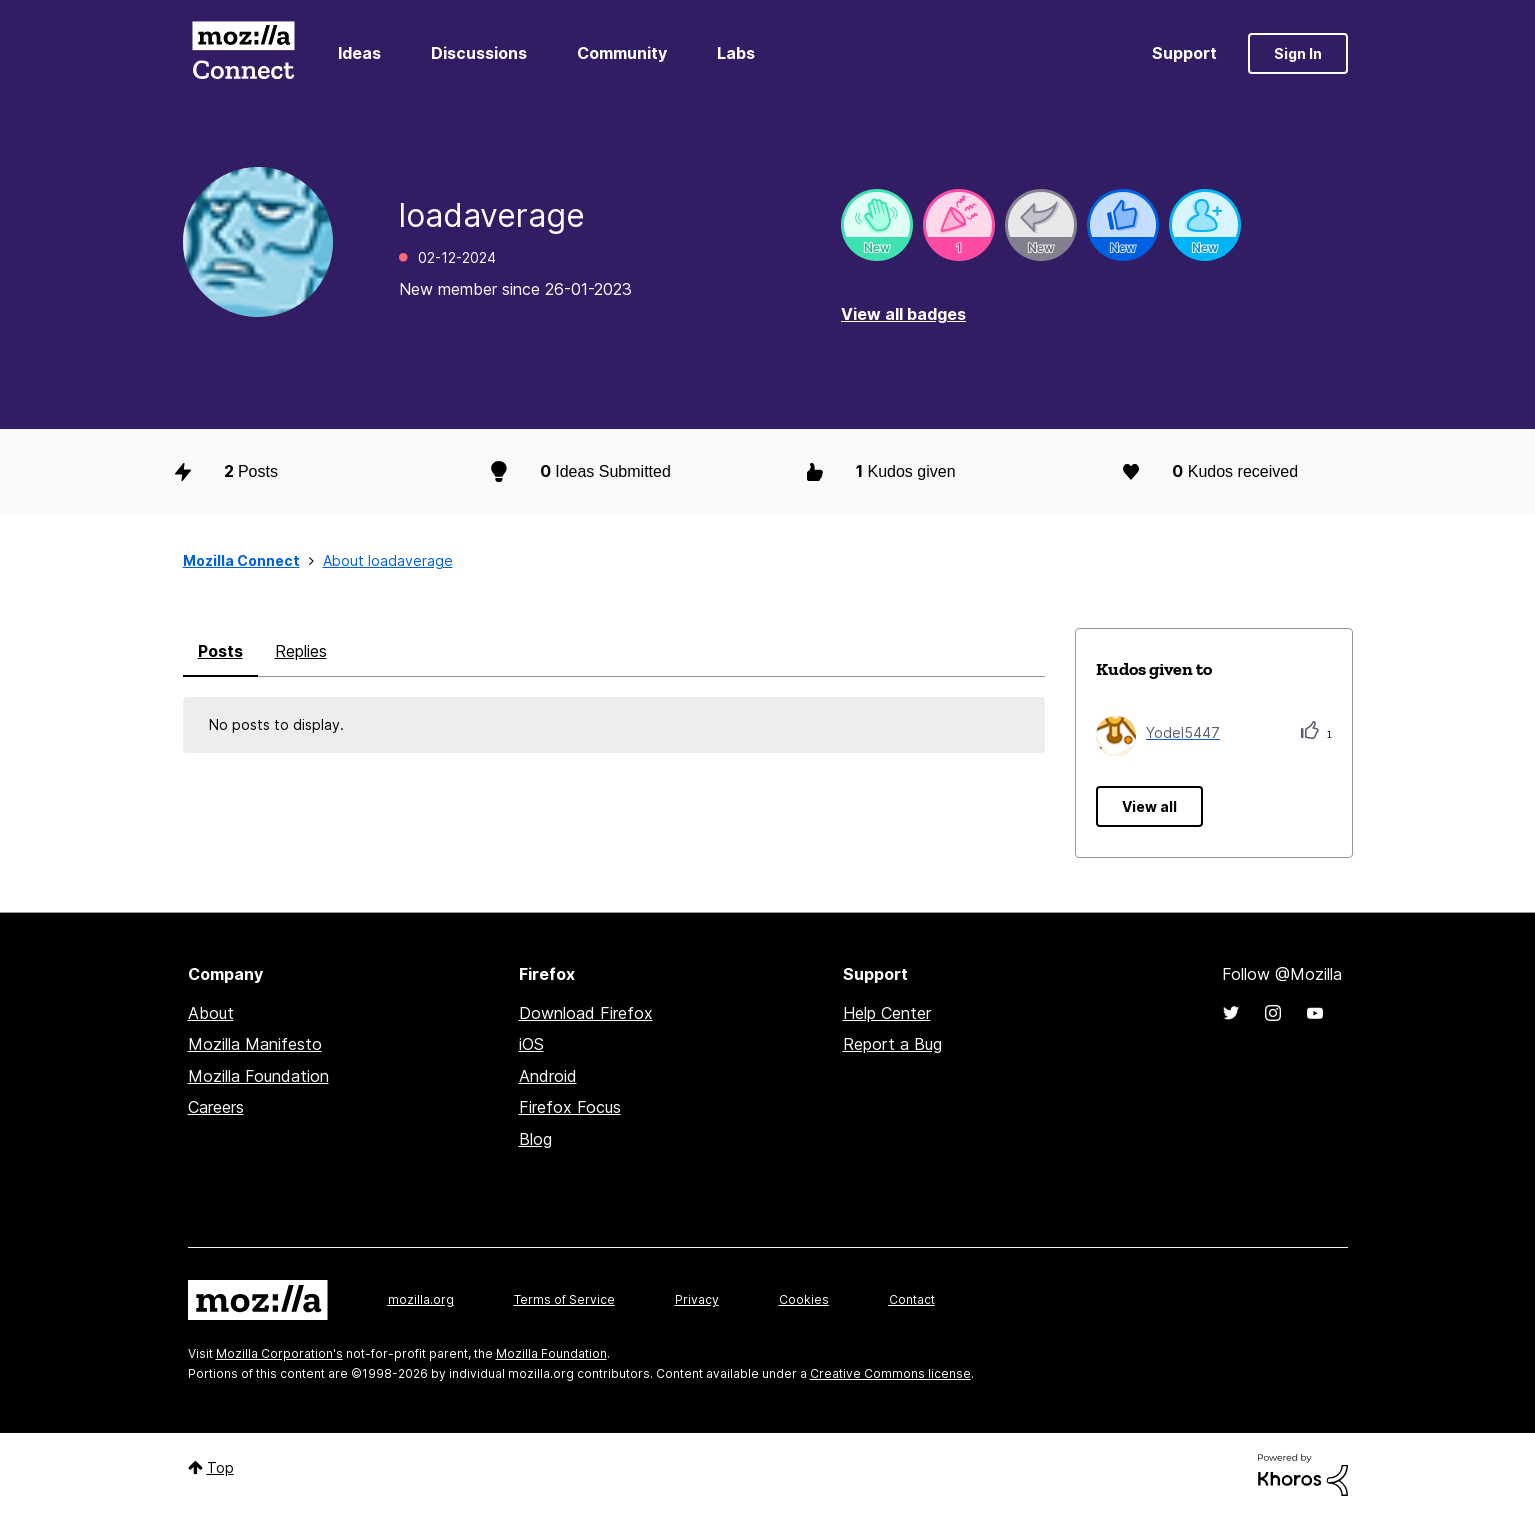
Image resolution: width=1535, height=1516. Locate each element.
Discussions (479, 53)
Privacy (697, 1299)
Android (548, 1076)
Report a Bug (892, 1044)
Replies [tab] (301, 651)
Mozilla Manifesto (255, 1044)
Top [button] (220, 1467)
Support (1184, 53)
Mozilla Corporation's (279, 1353)
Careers (216, 1107)
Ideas (359, 53)
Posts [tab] (220, 651)
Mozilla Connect (244, 53)
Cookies (804, 1299)
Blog (535, 1139)
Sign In (1298, 53)
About (211, 1013)
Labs (736, 53)
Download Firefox (586, 1013)
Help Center (887, 1013)
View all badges (903, 314)
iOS (531, 1044)
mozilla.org (421, 1299)
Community (622, 53)
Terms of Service (564, 1299)
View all (1149, 806)
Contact (912, 1299)
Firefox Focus (570, 1107)
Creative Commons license (890, 1373)
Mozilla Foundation (258, 1076)
